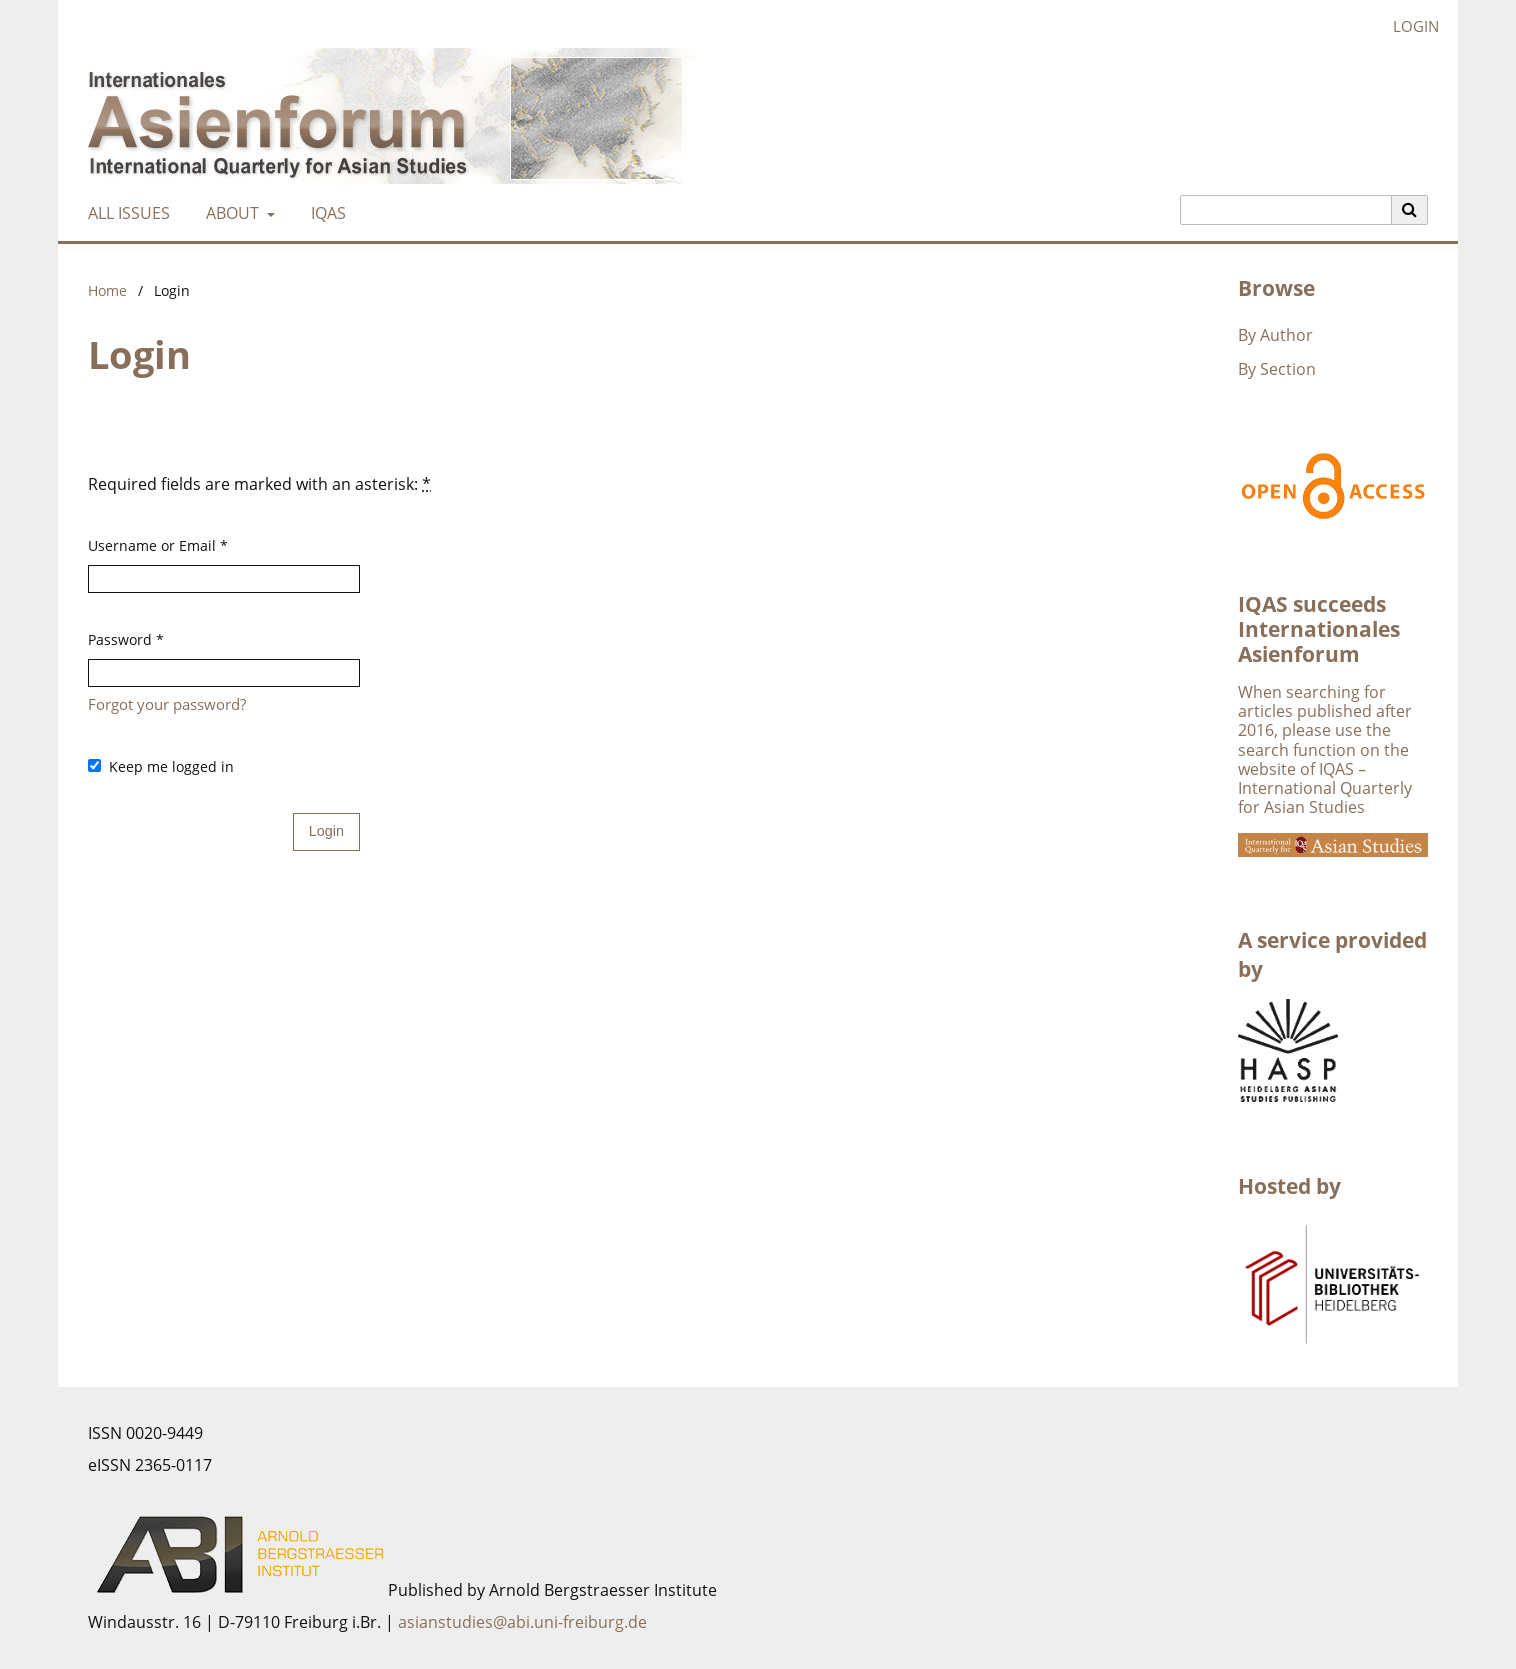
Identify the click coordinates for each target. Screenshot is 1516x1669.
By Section (1277, 369)
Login (1408, 26)
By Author (1275, 335)
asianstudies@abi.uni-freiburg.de (522, 1622)
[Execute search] (1410, 210)
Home (107, 290)
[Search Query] (1286, 210)
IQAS (324, 213)
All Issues (125, 213)
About (230, 213)
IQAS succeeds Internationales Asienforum (1319, 629)
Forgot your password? (167, 704)
